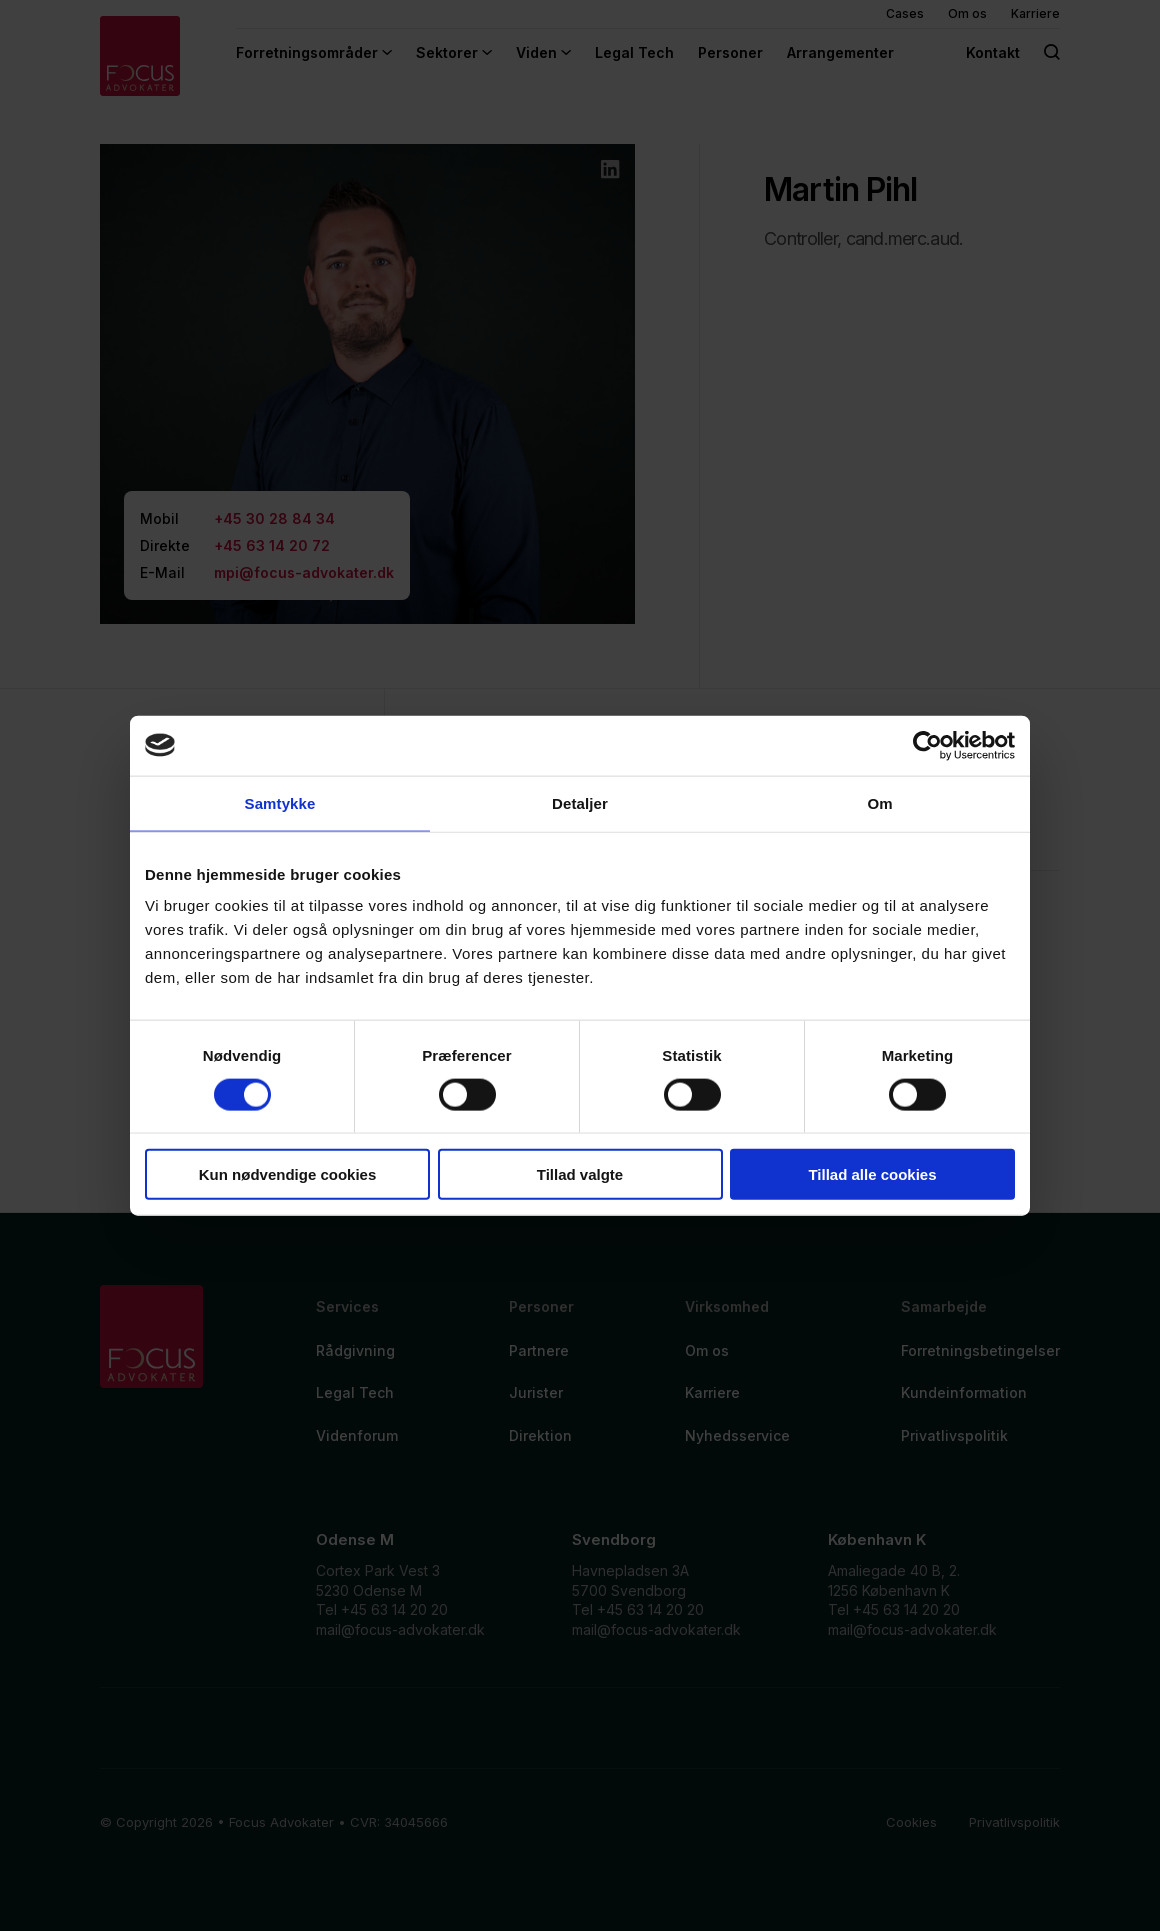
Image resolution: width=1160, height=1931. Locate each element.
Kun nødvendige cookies (288, 1174)
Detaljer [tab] (580, 802)
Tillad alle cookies (872, 1174)
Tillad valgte (580, 1174)
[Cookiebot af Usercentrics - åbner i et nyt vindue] (927, 745)
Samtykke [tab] (280, 802)
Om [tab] (879, 802)
